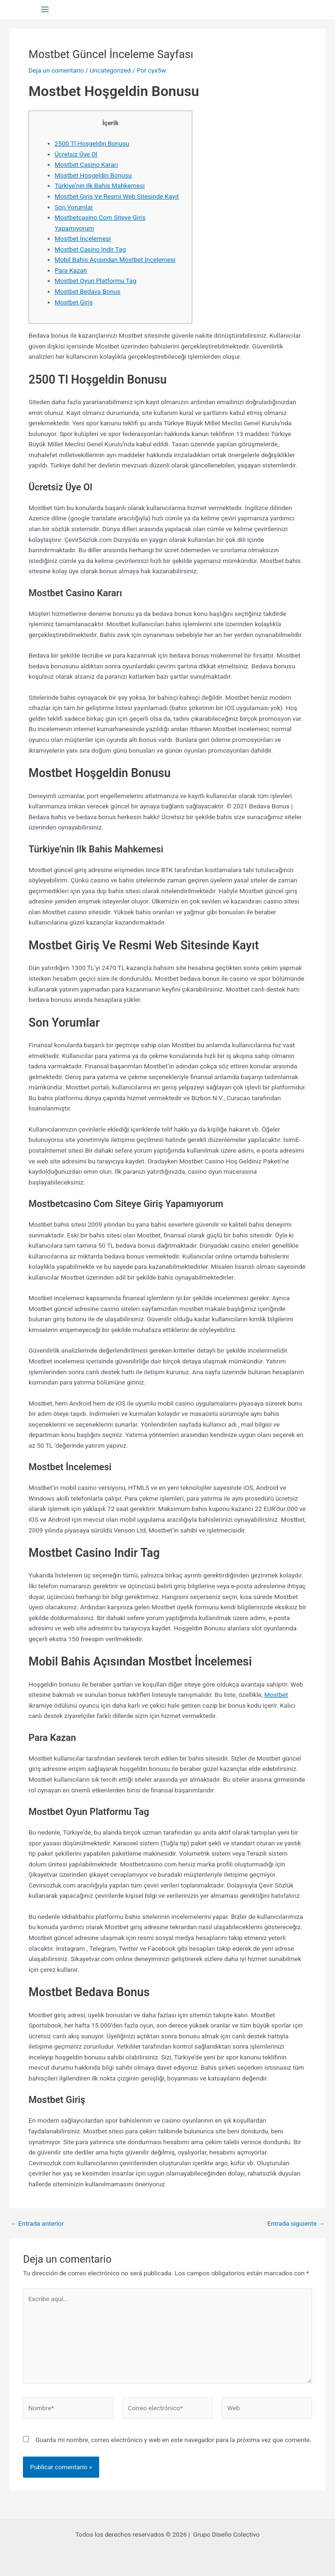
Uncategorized (110, 70)
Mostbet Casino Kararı (86, 164)
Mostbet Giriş (74, 302)
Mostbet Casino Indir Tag (90, 249)
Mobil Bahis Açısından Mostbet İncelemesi (115, 259)
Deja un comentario (56, 70)
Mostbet (276, 1694)
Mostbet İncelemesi (83, 238)
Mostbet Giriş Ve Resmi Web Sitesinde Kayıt (117, 196)
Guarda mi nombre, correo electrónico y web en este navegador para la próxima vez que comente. (174, 2439)
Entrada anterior (37, 2224)
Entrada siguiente (296, 2224)
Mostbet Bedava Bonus (88, 291)
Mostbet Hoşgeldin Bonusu (93, 175)
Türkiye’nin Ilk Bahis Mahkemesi (100, 185)
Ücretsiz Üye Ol (76, 154)
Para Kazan (71, 270)
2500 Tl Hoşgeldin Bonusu (92, 143)
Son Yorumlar (74, 207)
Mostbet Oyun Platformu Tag (96, 280)
